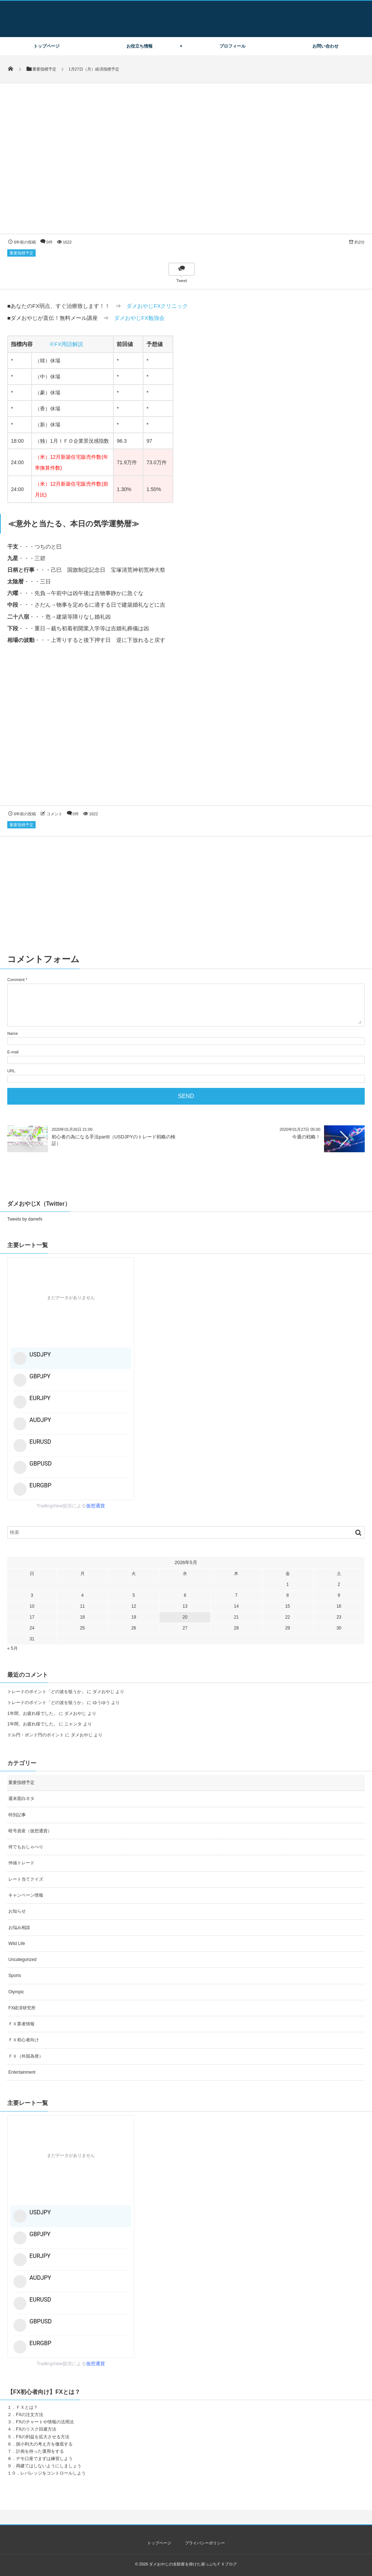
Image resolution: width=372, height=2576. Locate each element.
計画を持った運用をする (40, 2451)
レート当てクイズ (25, 1879)
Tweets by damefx (25, 1219)
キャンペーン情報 (25, 1895)
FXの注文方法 (29, 2414)
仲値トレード (21, 1862)
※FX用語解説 (66, 344)
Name (12, 1033)
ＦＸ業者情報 (21, 2023)
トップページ (46, 46)
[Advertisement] (186, 732)
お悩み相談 (19, 1927)
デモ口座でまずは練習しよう (44, 2458)
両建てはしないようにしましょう (48, 2465)
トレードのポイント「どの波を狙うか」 (46, 1691)
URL (11, 1071)
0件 (49, 242)
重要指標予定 (21, 253)
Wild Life (16, 1943)
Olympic (16, 1991)
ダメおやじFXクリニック (157, 306)
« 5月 (12, 1648)
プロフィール (232, 46)
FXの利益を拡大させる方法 (42, 2436)
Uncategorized (22, 1959)
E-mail (13, 1052)
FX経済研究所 (22, 2007)
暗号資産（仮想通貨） (30, 1830)
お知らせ (17, 1911)
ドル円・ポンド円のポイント (35, 1734)
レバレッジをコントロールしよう (53, 2473)
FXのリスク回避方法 (36, 2429)
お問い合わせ (325, 46)
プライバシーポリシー (205, 2543)
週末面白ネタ (21, 1798)
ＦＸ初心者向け (23, 2039)
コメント (54, 814)
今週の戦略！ (306, 1137)
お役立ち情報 (139, 46)
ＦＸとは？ (27, 2407)
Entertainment (22, 2072)
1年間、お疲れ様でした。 (32, 1713)
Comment (16, 979)
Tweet (181, 280)
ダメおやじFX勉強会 (139, 318)
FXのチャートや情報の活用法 (45, 2421)
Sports (14, 1975)
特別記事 (17, 1814)
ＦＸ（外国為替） (25, 2056)
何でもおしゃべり (25, 1846)
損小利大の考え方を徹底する (44, 2444)
